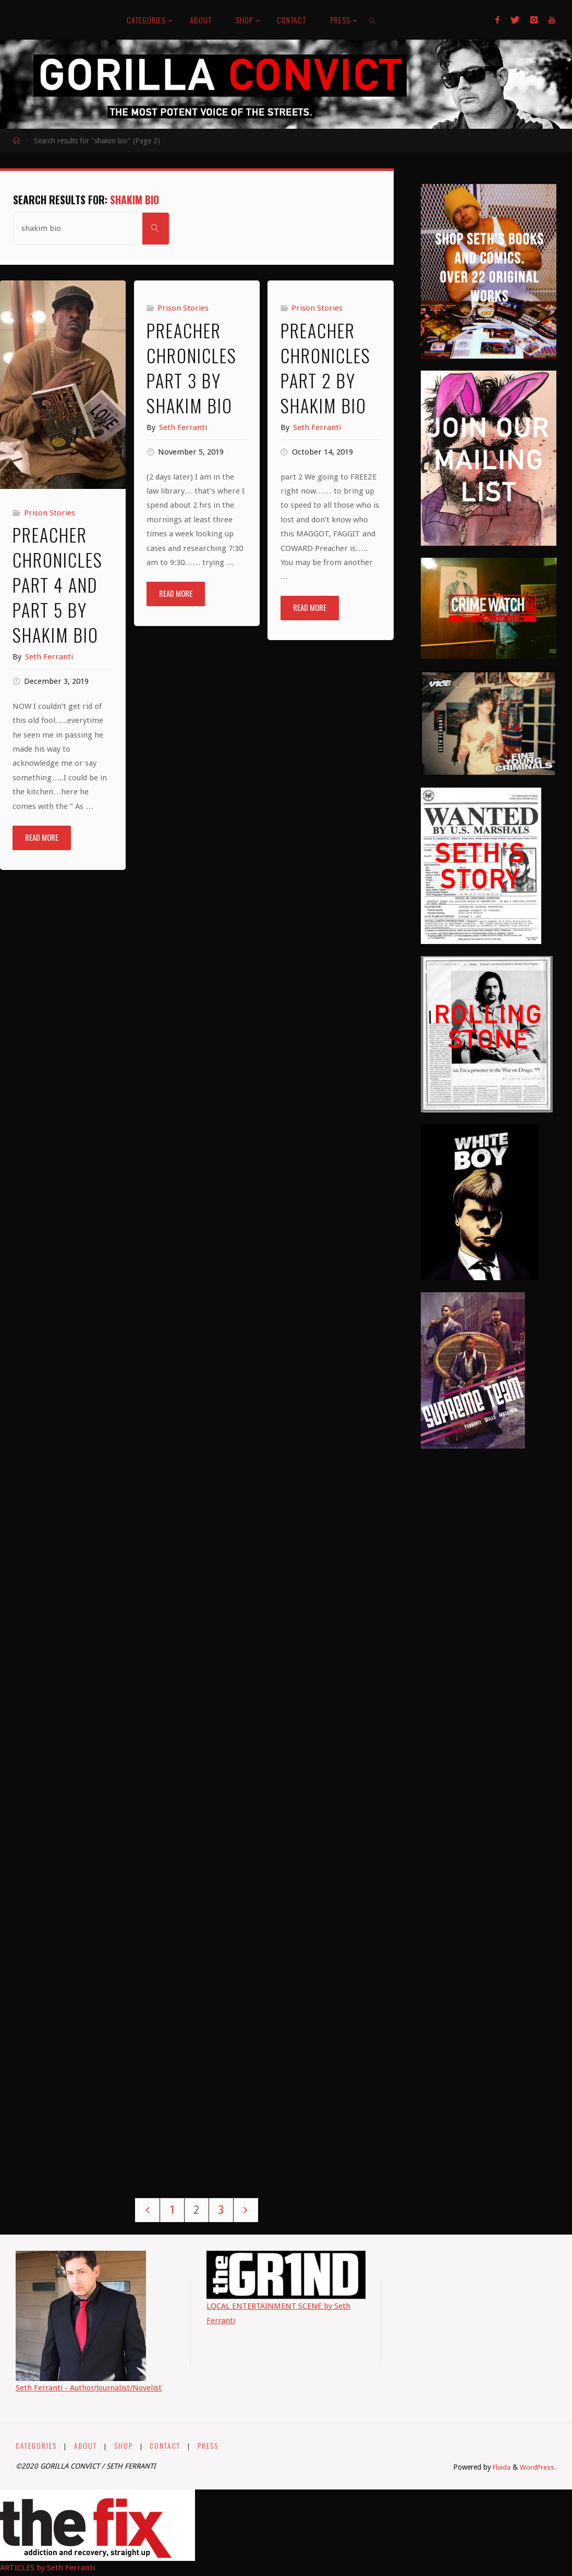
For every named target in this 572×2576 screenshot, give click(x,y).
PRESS (209, 2445)
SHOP (124, 2445)
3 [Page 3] (221, 2209)
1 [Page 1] (171, 2209)
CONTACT (166, 2445)
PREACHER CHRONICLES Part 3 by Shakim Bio (192, 368)
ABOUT (86, 2445)
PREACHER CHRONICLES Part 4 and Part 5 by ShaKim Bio (58, 584)
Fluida (500, 2468)
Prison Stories (49, 513)
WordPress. (538, 2468)
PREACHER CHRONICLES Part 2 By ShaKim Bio (326, 368)
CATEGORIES (36, 2445)
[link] (372, 20)
